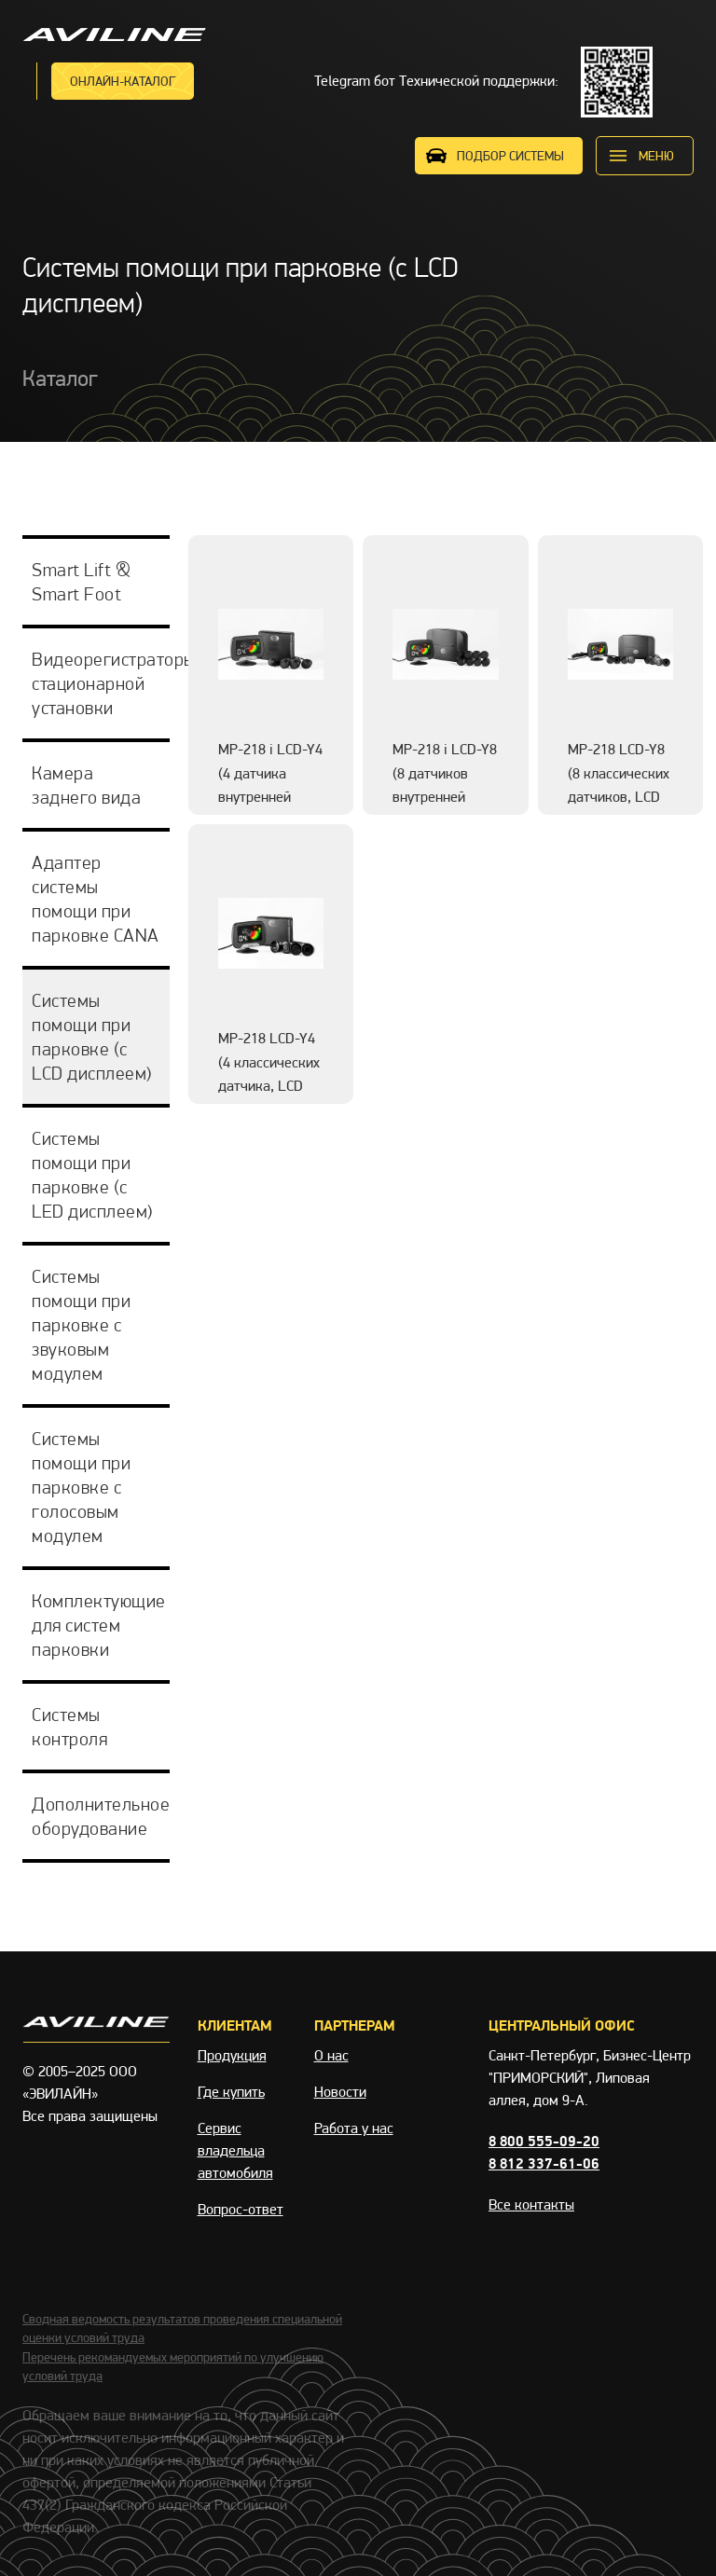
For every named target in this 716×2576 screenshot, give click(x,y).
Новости (340, 2092)
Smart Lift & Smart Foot (81, 581)
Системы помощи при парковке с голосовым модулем (81, 1487)
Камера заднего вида (86, 785)
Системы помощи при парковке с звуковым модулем (81, 1324)
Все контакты (531, 2204)
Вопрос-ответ (240, 2209)
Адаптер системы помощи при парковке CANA (95, 898)
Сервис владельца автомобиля (235, 2150)
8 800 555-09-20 (544, 2141)
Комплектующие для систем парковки (99, 1625)
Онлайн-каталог (122, 81)
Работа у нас (353, 2128)
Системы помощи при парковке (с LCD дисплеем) (92, 1036)
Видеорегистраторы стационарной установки (101, 683)
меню (656, 155)
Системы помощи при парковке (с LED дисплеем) (93, 1174)
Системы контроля (69, 1726)
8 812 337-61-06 (544, 2163)
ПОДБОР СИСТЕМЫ (510, 155)
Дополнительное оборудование (101, 1816)
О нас (331, 2055)
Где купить (231, 2092)
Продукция (232, 2055)
